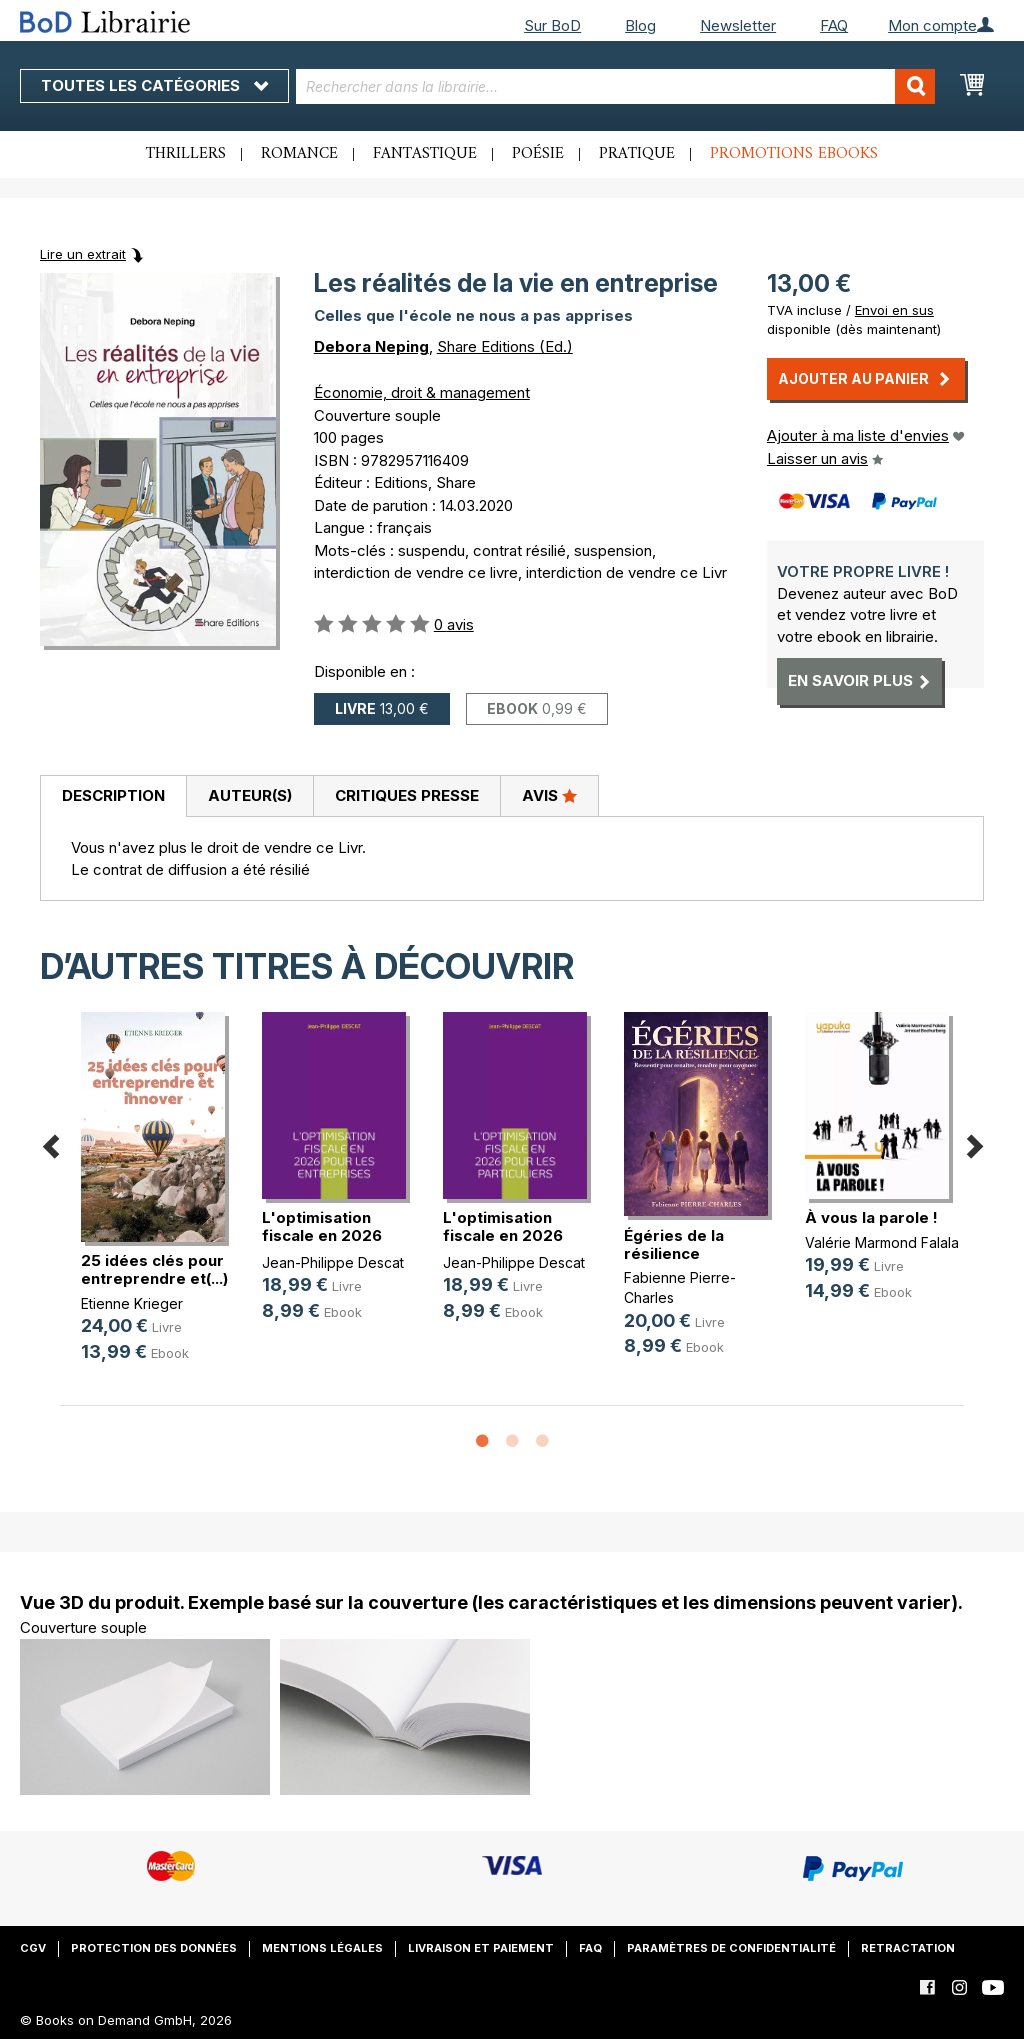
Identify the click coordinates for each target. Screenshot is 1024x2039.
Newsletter (738, 25)
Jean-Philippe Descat (333, 1262)
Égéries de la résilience (674, 1244)
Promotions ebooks (794, 154)
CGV (33, 1948)
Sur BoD (552, 25)
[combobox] (616, 86)
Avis (549, 795)
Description (113, 795)
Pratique (637, 154)
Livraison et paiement (481, 1948)
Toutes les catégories (154, 85)
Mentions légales (322, 1948)
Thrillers (186, 154)
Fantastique (425, 154)
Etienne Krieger (132, 1303)
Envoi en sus (894, 310)
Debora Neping (371, 346)
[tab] (113, 797)
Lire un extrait (83, 254)
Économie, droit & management (422, 392)
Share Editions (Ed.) (505, 346)
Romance (299, 154)
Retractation (908, 1948)
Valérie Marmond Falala (882, 1242)
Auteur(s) (250, 795)
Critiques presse (407, 795)
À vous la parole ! (871, 1217)
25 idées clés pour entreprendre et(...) (154, 1269)
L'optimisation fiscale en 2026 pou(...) (322, 1235)
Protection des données (154, 1948)
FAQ (834, 25)
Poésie (538, 154)
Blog (640, 25)
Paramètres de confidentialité (731, 1948)
